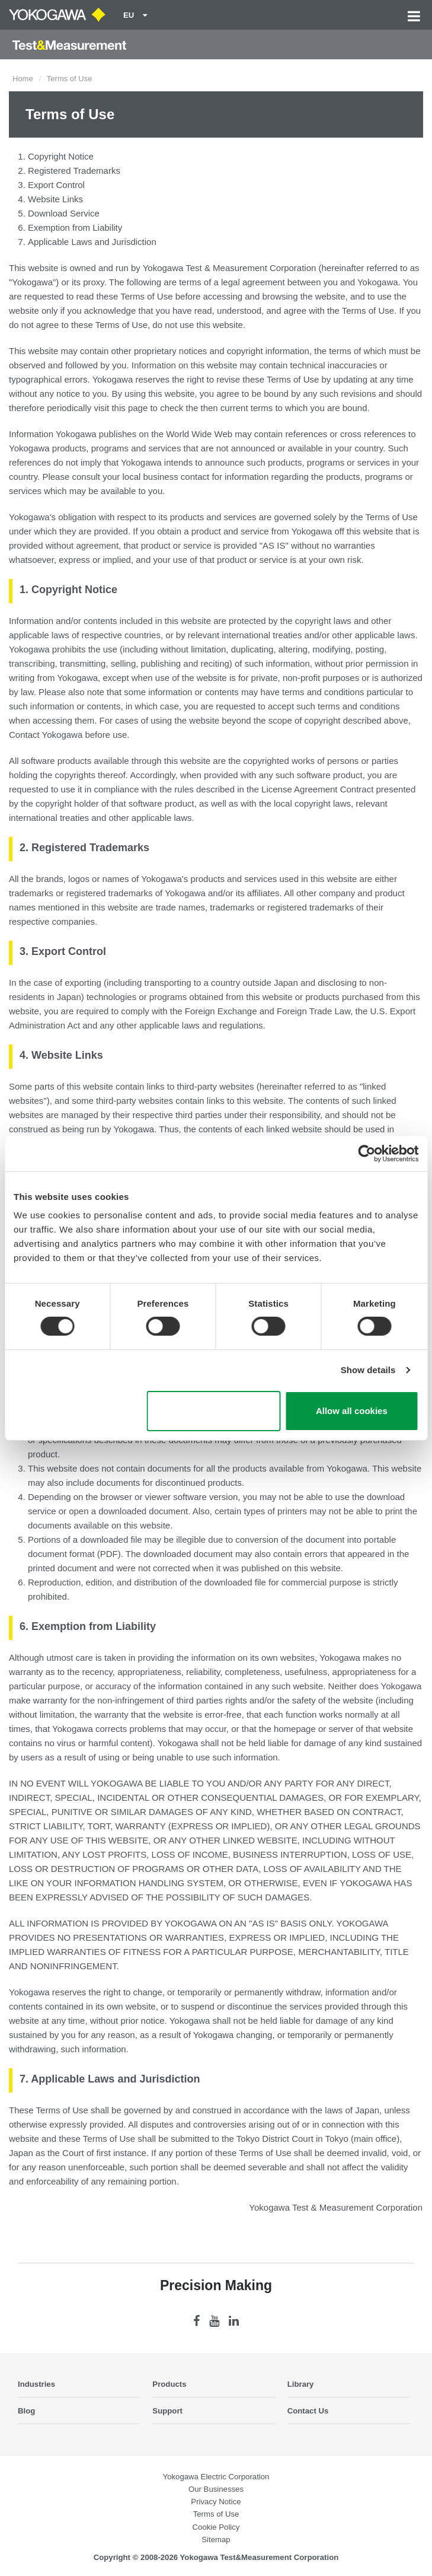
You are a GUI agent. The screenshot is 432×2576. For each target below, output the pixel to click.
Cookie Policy (216, 2527)
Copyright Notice (61, 156)
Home (22, 78)
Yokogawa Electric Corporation (216, 2476)
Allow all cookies (352, 1411)
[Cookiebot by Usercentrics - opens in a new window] (366, 1153)
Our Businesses (216, 2489)
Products (169, 2384)
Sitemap (215, 2539)
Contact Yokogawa (45, 735)
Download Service (64, 213)
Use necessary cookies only (214, 1411)
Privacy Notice (216, 2501)
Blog (26, 2410)
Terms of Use (216, 2514)
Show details (368, 1370)
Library (300, 2384)
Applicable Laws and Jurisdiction (92, 242)
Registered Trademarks (74, 170)
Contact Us (308, 2410)
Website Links (55, 199)
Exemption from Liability (75, 227)
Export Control (56, 185)
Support (167, 2410)
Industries (36, 2384)
